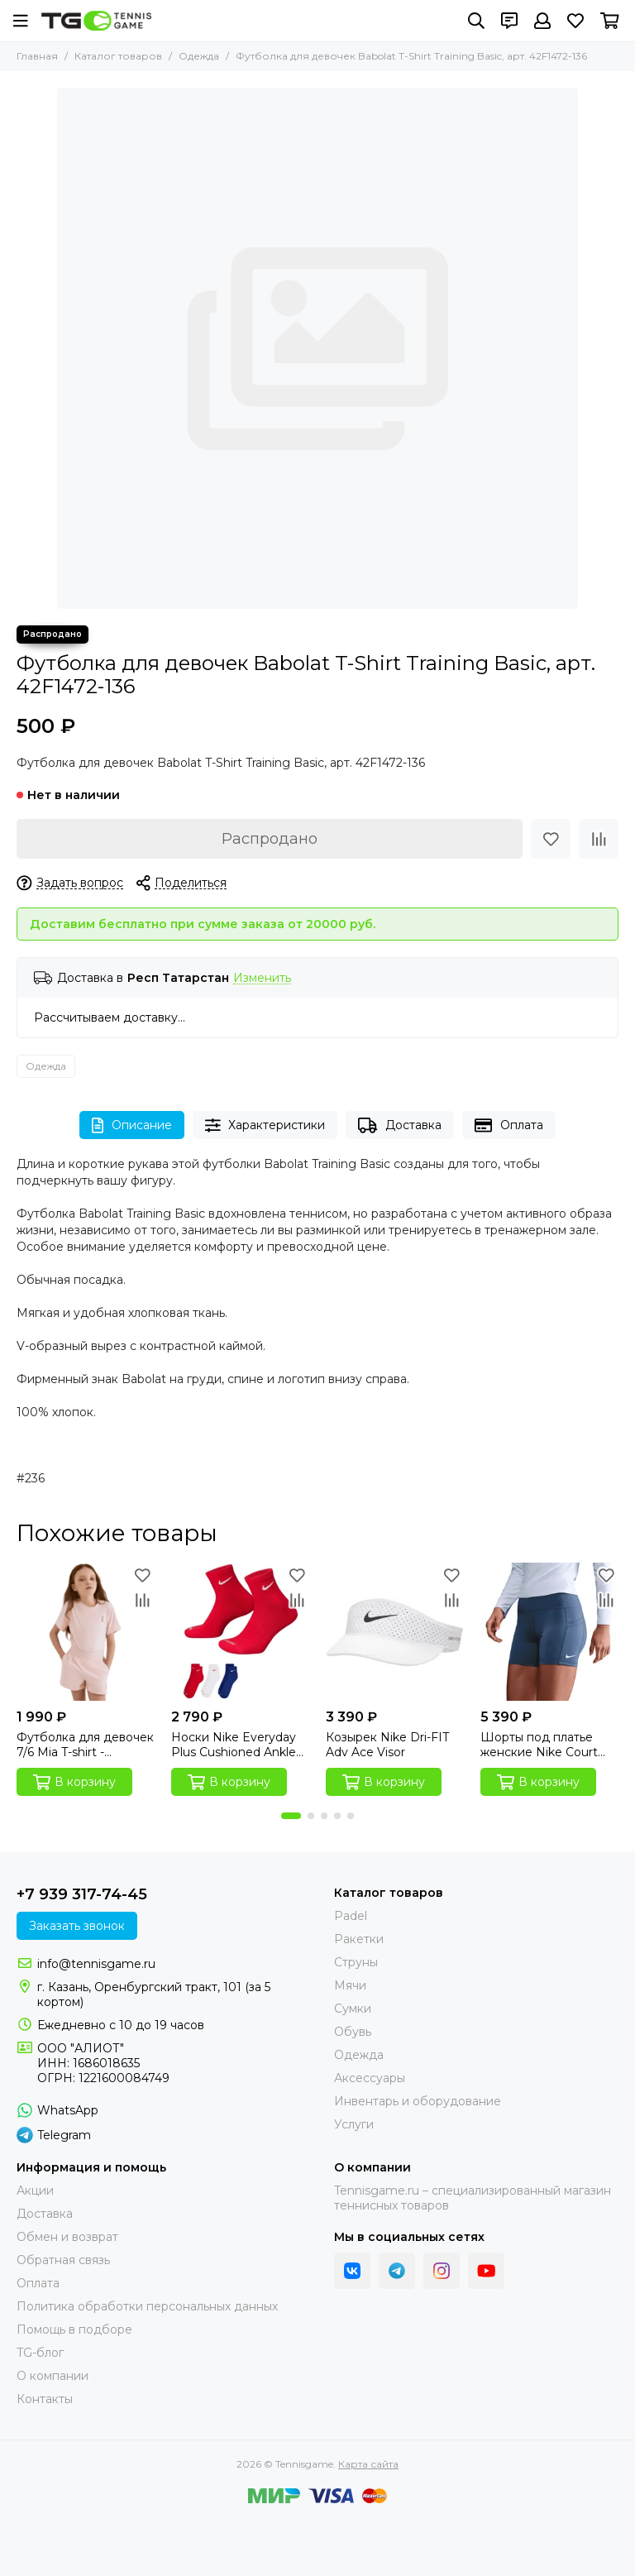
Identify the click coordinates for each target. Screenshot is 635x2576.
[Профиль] (542, 20)
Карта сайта (368, 2464)
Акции (35, 2190)
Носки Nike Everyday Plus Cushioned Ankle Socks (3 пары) (233, 1745)
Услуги (354, 2124)
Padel (350, 1915)
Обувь (352, 2031)
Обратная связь (63, 2260)
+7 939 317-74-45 (82, 1894)
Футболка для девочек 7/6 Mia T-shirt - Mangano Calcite (85, 1745)
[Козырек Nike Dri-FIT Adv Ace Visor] (395, 1632)
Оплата (509, 1125)
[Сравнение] (598, 839)
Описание (132, 1125)
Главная (37, 56)
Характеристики (265, 1125)
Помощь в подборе (74, 2329)
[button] (291, 1815)
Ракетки (359, 1939)
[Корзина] (610, 20)
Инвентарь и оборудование (417, 2101)
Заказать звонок (77, 1925)
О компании (52, 2375)
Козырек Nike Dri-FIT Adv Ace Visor (387, 1745)
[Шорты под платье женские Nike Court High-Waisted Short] (549, 1632)
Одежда (199, 56)
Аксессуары (369, 2078)
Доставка (400, 1125)
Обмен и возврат (67, 2236)
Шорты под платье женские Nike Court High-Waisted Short (539, 1745)
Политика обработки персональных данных (147, 2306)
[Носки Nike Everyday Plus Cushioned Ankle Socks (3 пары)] (240, 1632)
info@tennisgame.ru (96, 1963)
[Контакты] (509, 20)
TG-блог (40, 2352)
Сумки (352, 2008)
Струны (356, 1962)
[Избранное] (575, 20)
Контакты (45, 2399)
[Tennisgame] (96, 21)
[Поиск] (476, 20)
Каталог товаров (118, 56)
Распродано (270, 839)
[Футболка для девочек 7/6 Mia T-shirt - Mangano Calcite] (86, 1632)
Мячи (350, 1985)
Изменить (262, 978)
